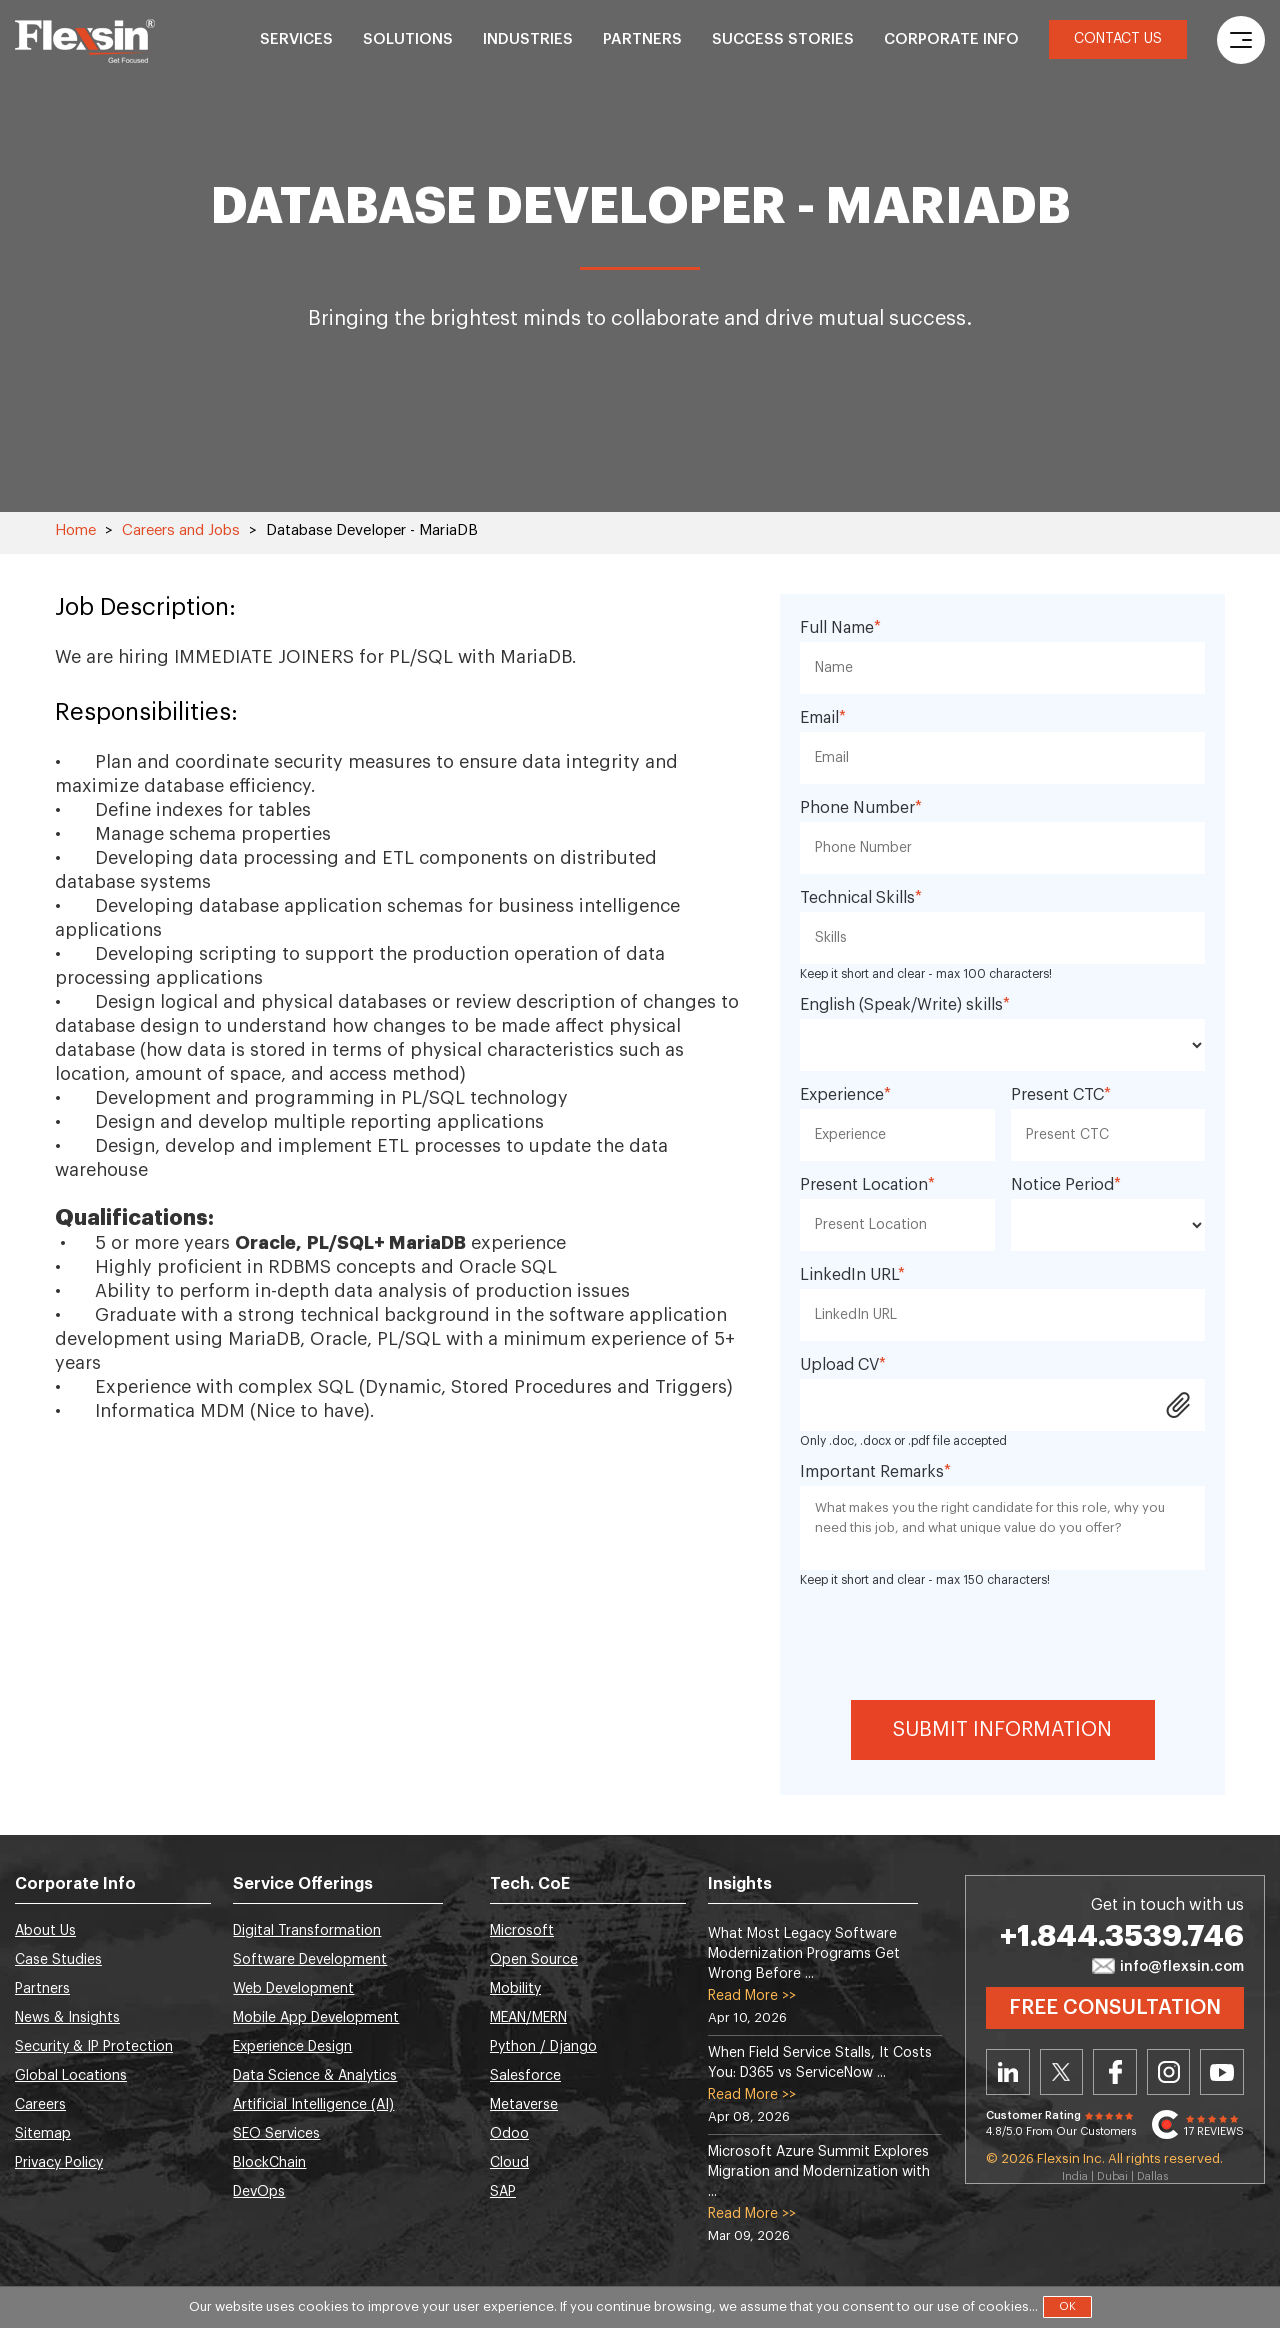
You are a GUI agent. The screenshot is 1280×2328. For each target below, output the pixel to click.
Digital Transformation (307, 1931)
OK (1067, 2306)
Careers (40, 2105)
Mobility (515, 1989)
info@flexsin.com (1168, 1967)
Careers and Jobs (181, 530)
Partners (642, 39)
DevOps (259, 2192)
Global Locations (71, 2076)
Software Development (310, 1960)
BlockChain (269, 2163)
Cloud (509, 2163)
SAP (503, 2192)
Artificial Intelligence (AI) (313, 2105)
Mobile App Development (316, 2018)
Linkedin (1008, 2072)
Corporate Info (951, 39)
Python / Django (543, 2047)
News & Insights (67, 2018)
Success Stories (783, 39)
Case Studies (58, 1960)
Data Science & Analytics (315, 2076)
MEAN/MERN (528, 2018)
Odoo (509, 2134)
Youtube (1222, 2072)
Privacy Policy (59, 2163)
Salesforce (525, 2076)
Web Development (293, 1989)
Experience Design (292, 2047)
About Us (45, 1931)
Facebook (1115, 2072)
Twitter (1062, 2072)
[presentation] (1003, 1641)
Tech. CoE (530, 1884)
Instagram (1169, 2072)
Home (75, 530)
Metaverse (524, 2105)
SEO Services (276, 2134)
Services (296, 39)
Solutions (408, 39)
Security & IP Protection (94, 2047)
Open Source (534, 1960)
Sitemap (43, 2134)
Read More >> (752, 1996)
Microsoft (522, 1931)
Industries (528, 39)
